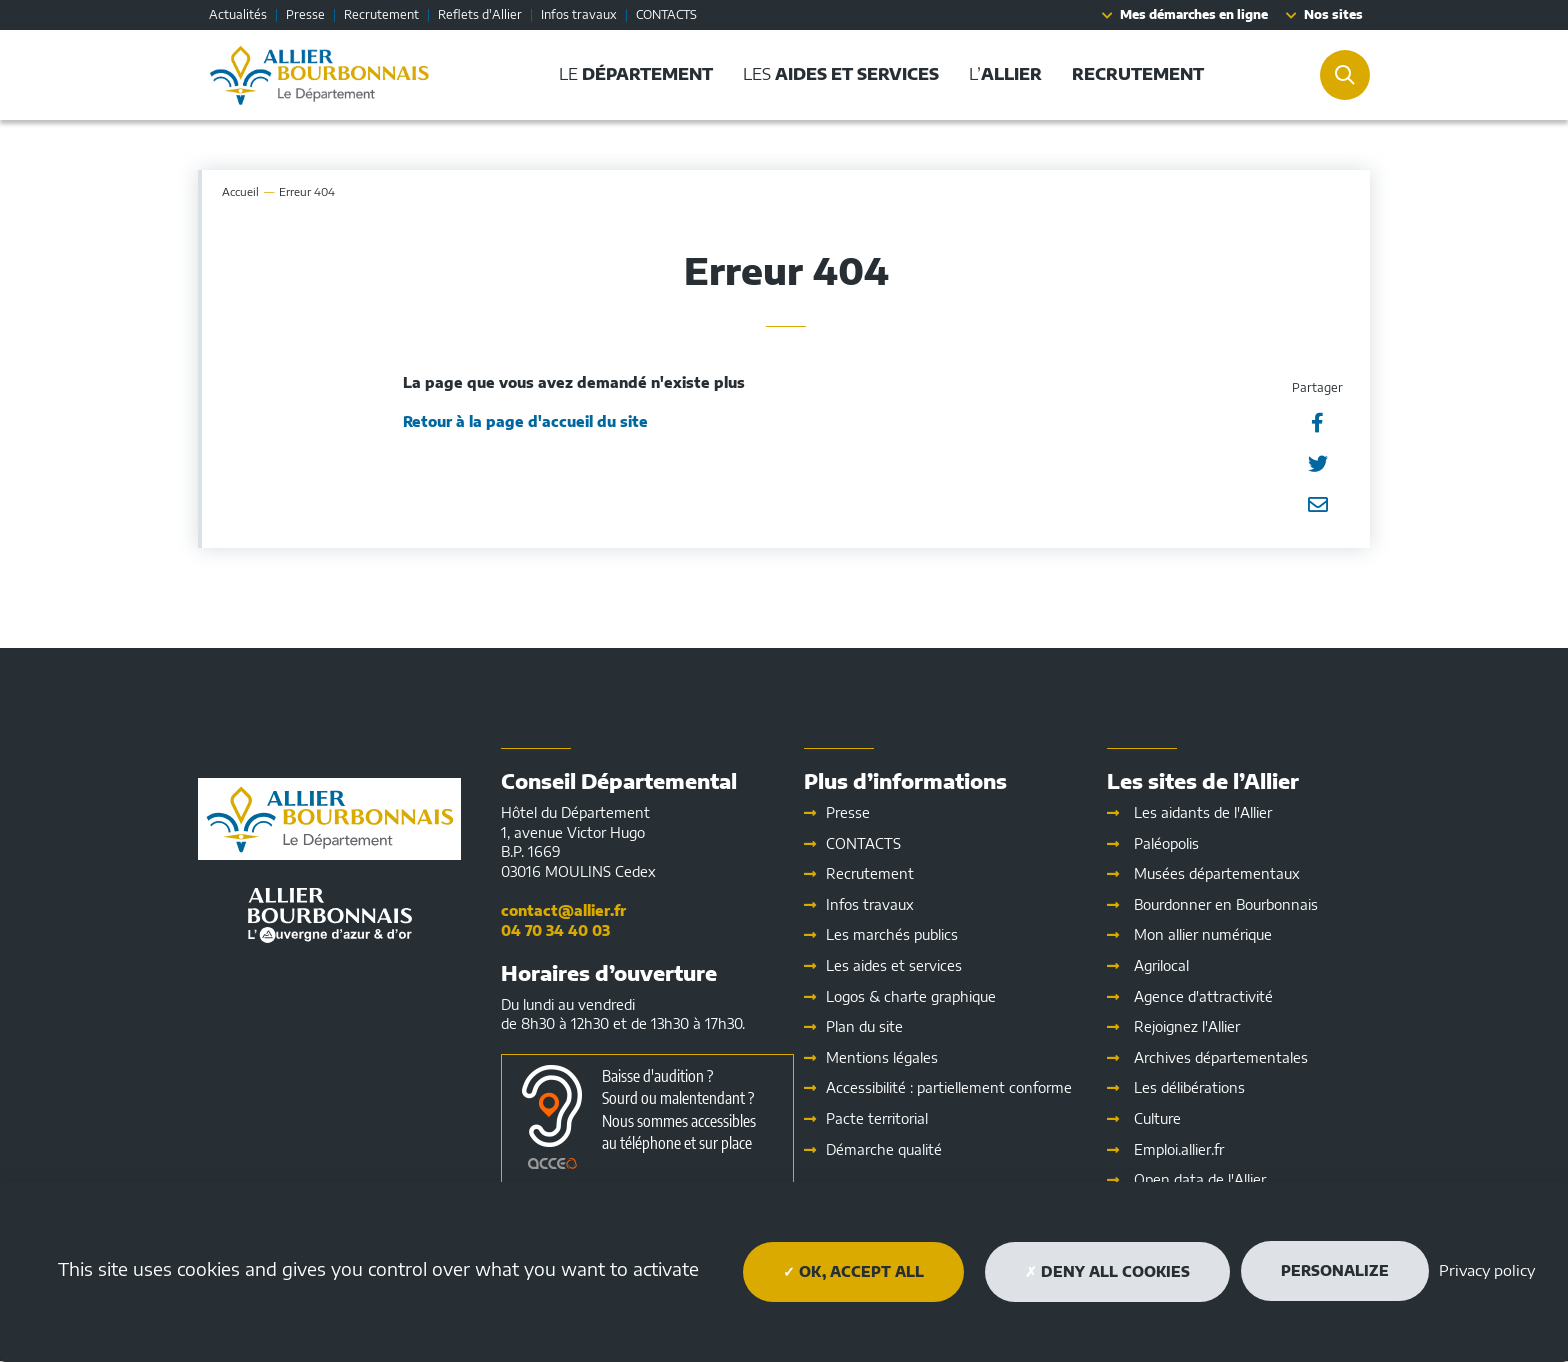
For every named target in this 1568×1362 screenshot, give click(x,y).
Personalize (1335, 1270)
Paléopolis (1166, 843)
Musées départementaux (1217, 873)
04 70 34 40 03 (555, 930)
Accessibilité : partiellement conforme (949, 1087)
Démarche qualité (884, 1149)
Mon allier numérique (1203, 934)
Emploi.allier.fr (1179, 1149)
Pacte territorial (877, 1118)
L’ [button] (1005, 74)
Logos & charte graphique (911, 996)
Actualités (238, 14)
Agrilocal (1161, 965)
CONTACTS (666, 14)
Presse (305, 14)
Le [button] (636, 74)
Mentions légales (882, 1057)
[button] (1138, 74)
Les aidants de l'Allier (1203, 812)
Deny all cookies (1107, 1271)
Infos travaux (579, 14)
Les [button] (841, 74)
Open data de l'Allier (1200, 1179)
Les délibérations (1189, 1087)
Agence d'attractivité (1203, 996)
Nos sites (1333, 14)
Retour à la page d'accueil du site (525, 421)
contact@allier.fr (563, 910)
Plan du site (864, 1026)
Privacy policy (1487, 1270)
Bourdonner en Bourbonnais (1226, 904)
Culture (1157, 1118)
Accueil (240, 191)
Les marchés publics (892, 934)
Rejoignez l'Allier (1187, 1026)
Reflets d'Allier (480, 14)
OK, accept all (853, 1271)
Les (894, 965)
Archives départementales (1221, 1057)
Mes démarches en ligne (1194, 14)
